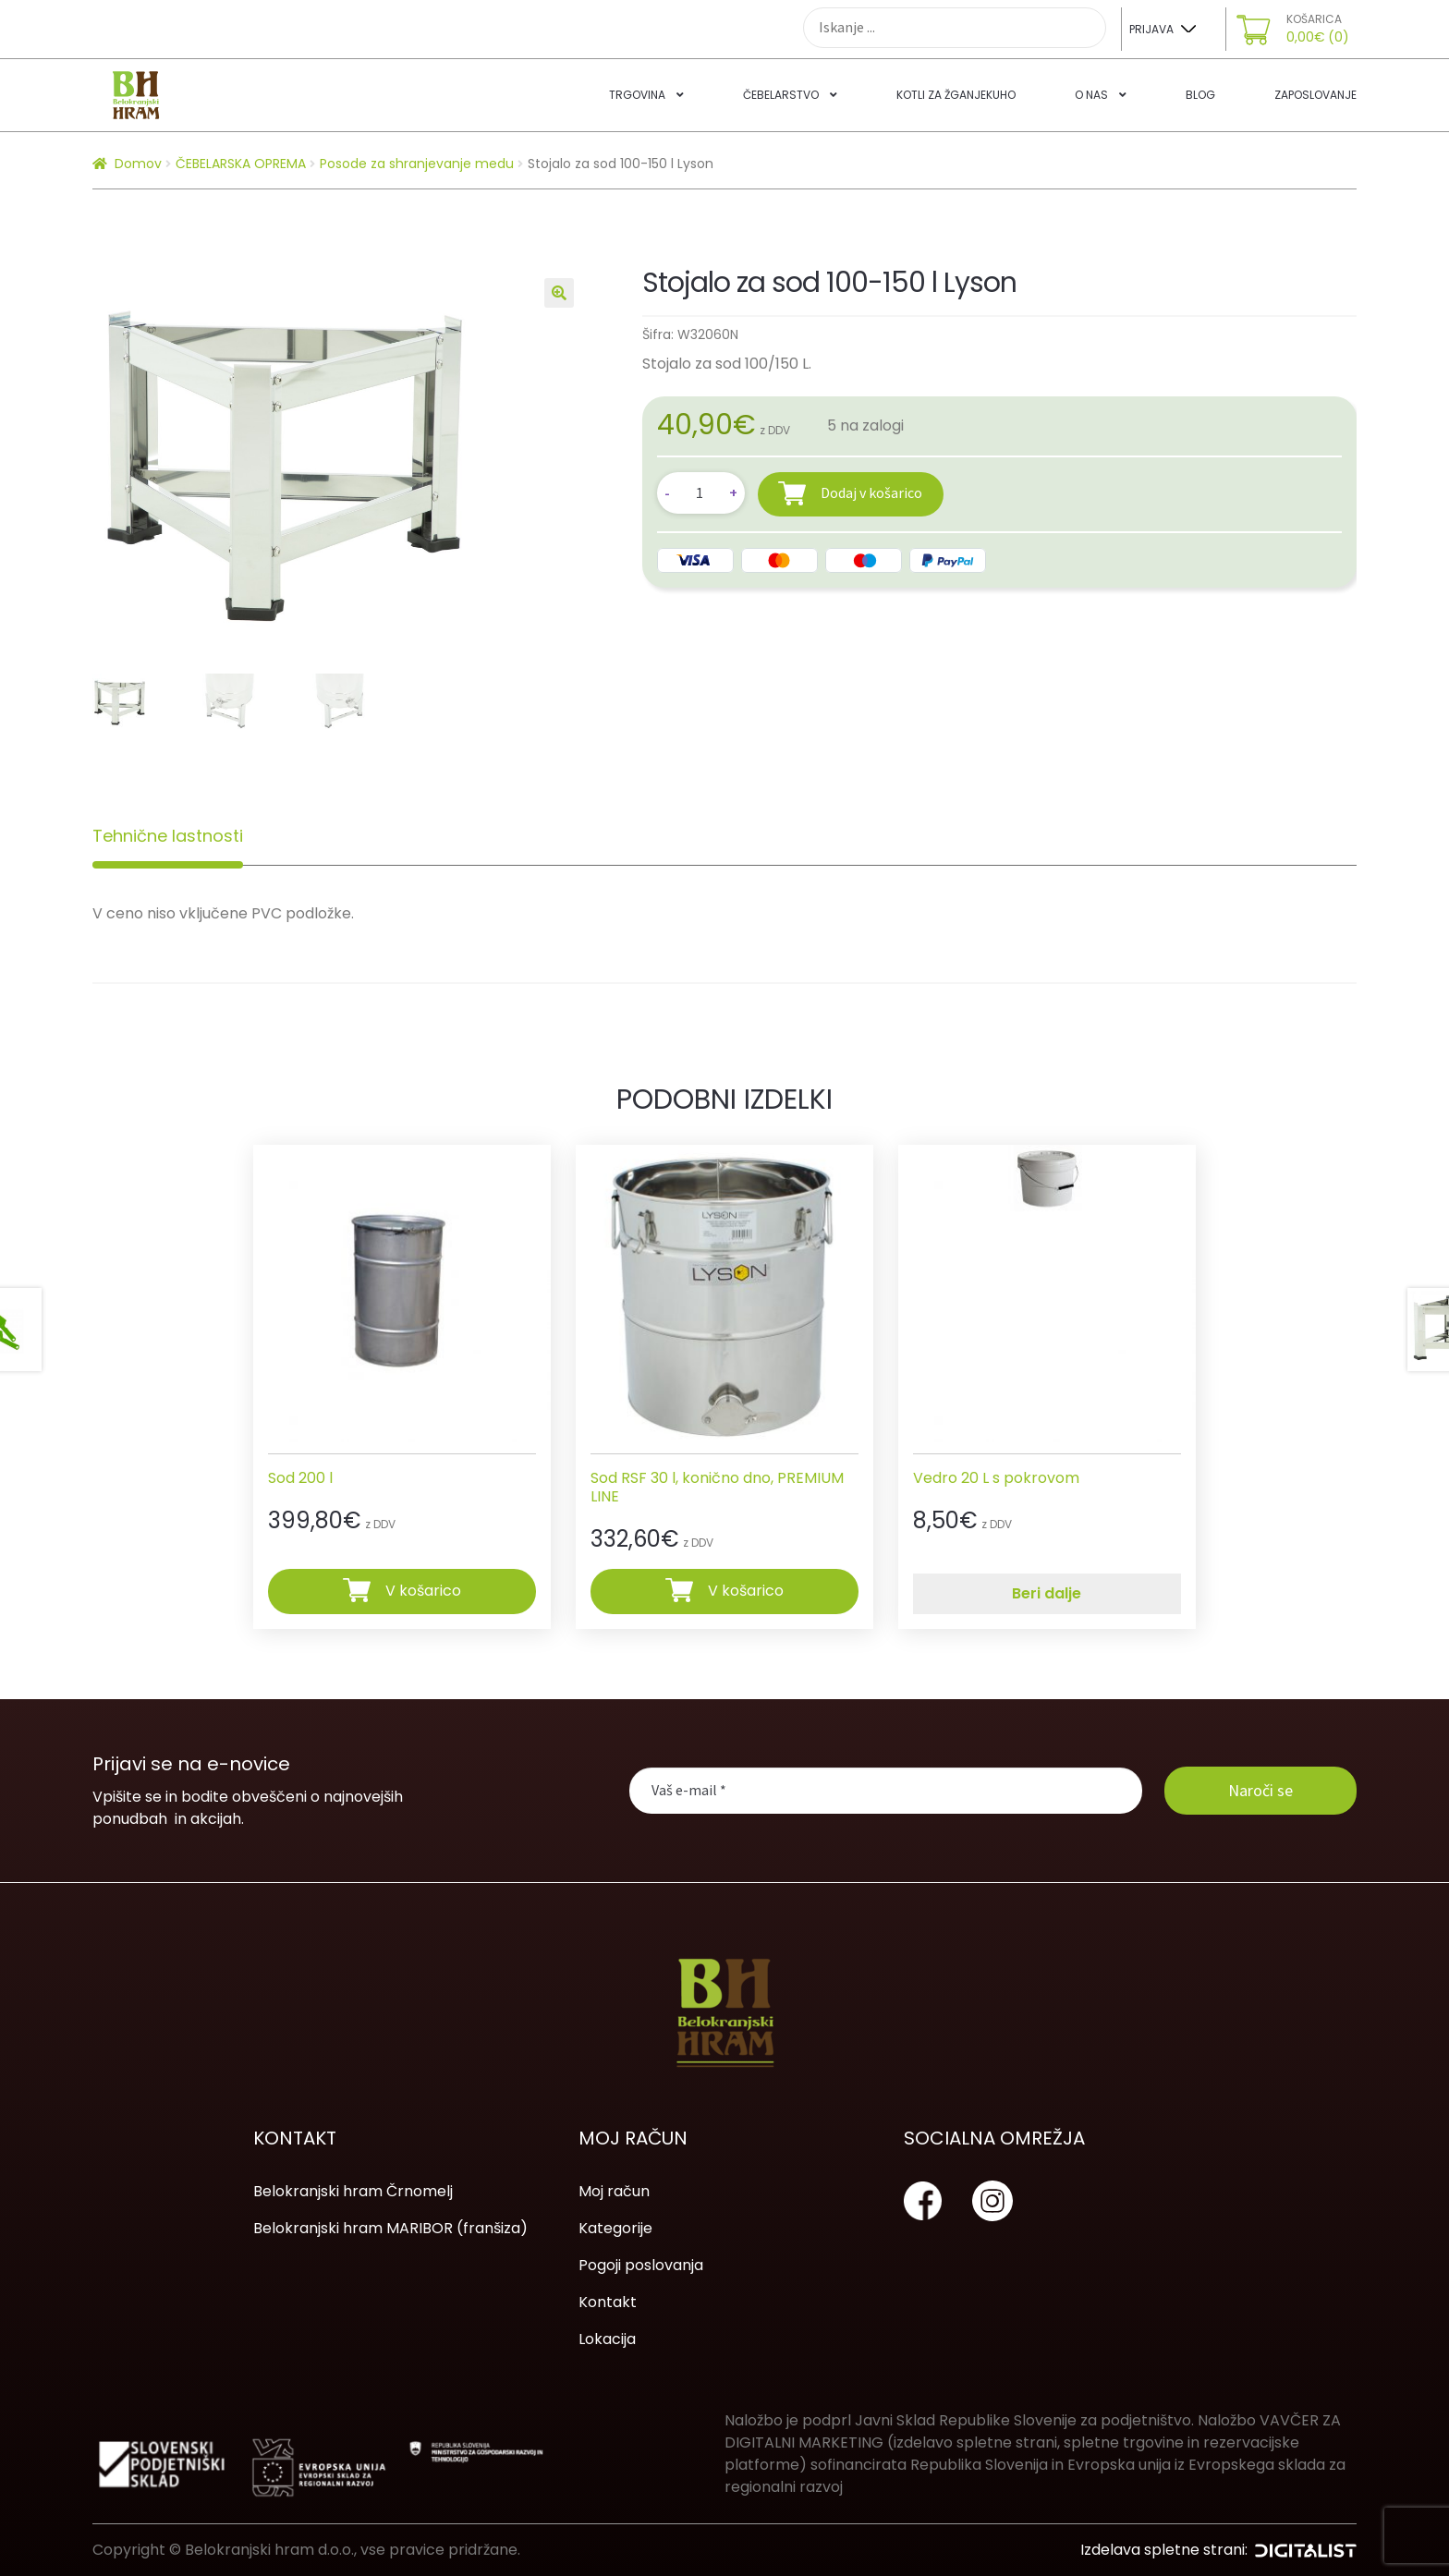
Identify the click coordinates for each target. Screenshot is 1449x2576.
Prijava (1151, 29)
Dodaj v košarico (871, 492)
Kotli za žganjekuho (956, 95)
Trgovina (637, 95)
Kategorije (615, 2228)
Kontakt (607, 2302)
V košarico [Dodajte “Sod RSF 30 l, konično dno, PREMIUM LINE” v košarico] (746, 1590)
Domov (138, 163)
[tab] (167, 836)
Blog (1200, 95)
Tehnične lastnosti (167, 835)
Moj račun (614, 2191)
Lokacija (607, 2339)
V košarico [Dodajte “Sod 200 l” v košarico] (423, 1590)
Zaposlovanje (1315, 95)
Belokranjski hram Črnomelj (353, 2191)
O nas (1091, 95)
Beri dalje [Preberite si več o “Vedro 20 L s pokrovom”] (1046, 1593)
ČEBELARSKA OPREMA (241, 163)
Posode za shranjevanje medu (417, 163)
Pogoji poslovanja (640, 2265)
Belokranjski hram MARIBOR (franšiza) (390, 2228)
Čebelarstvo (781, 95)
